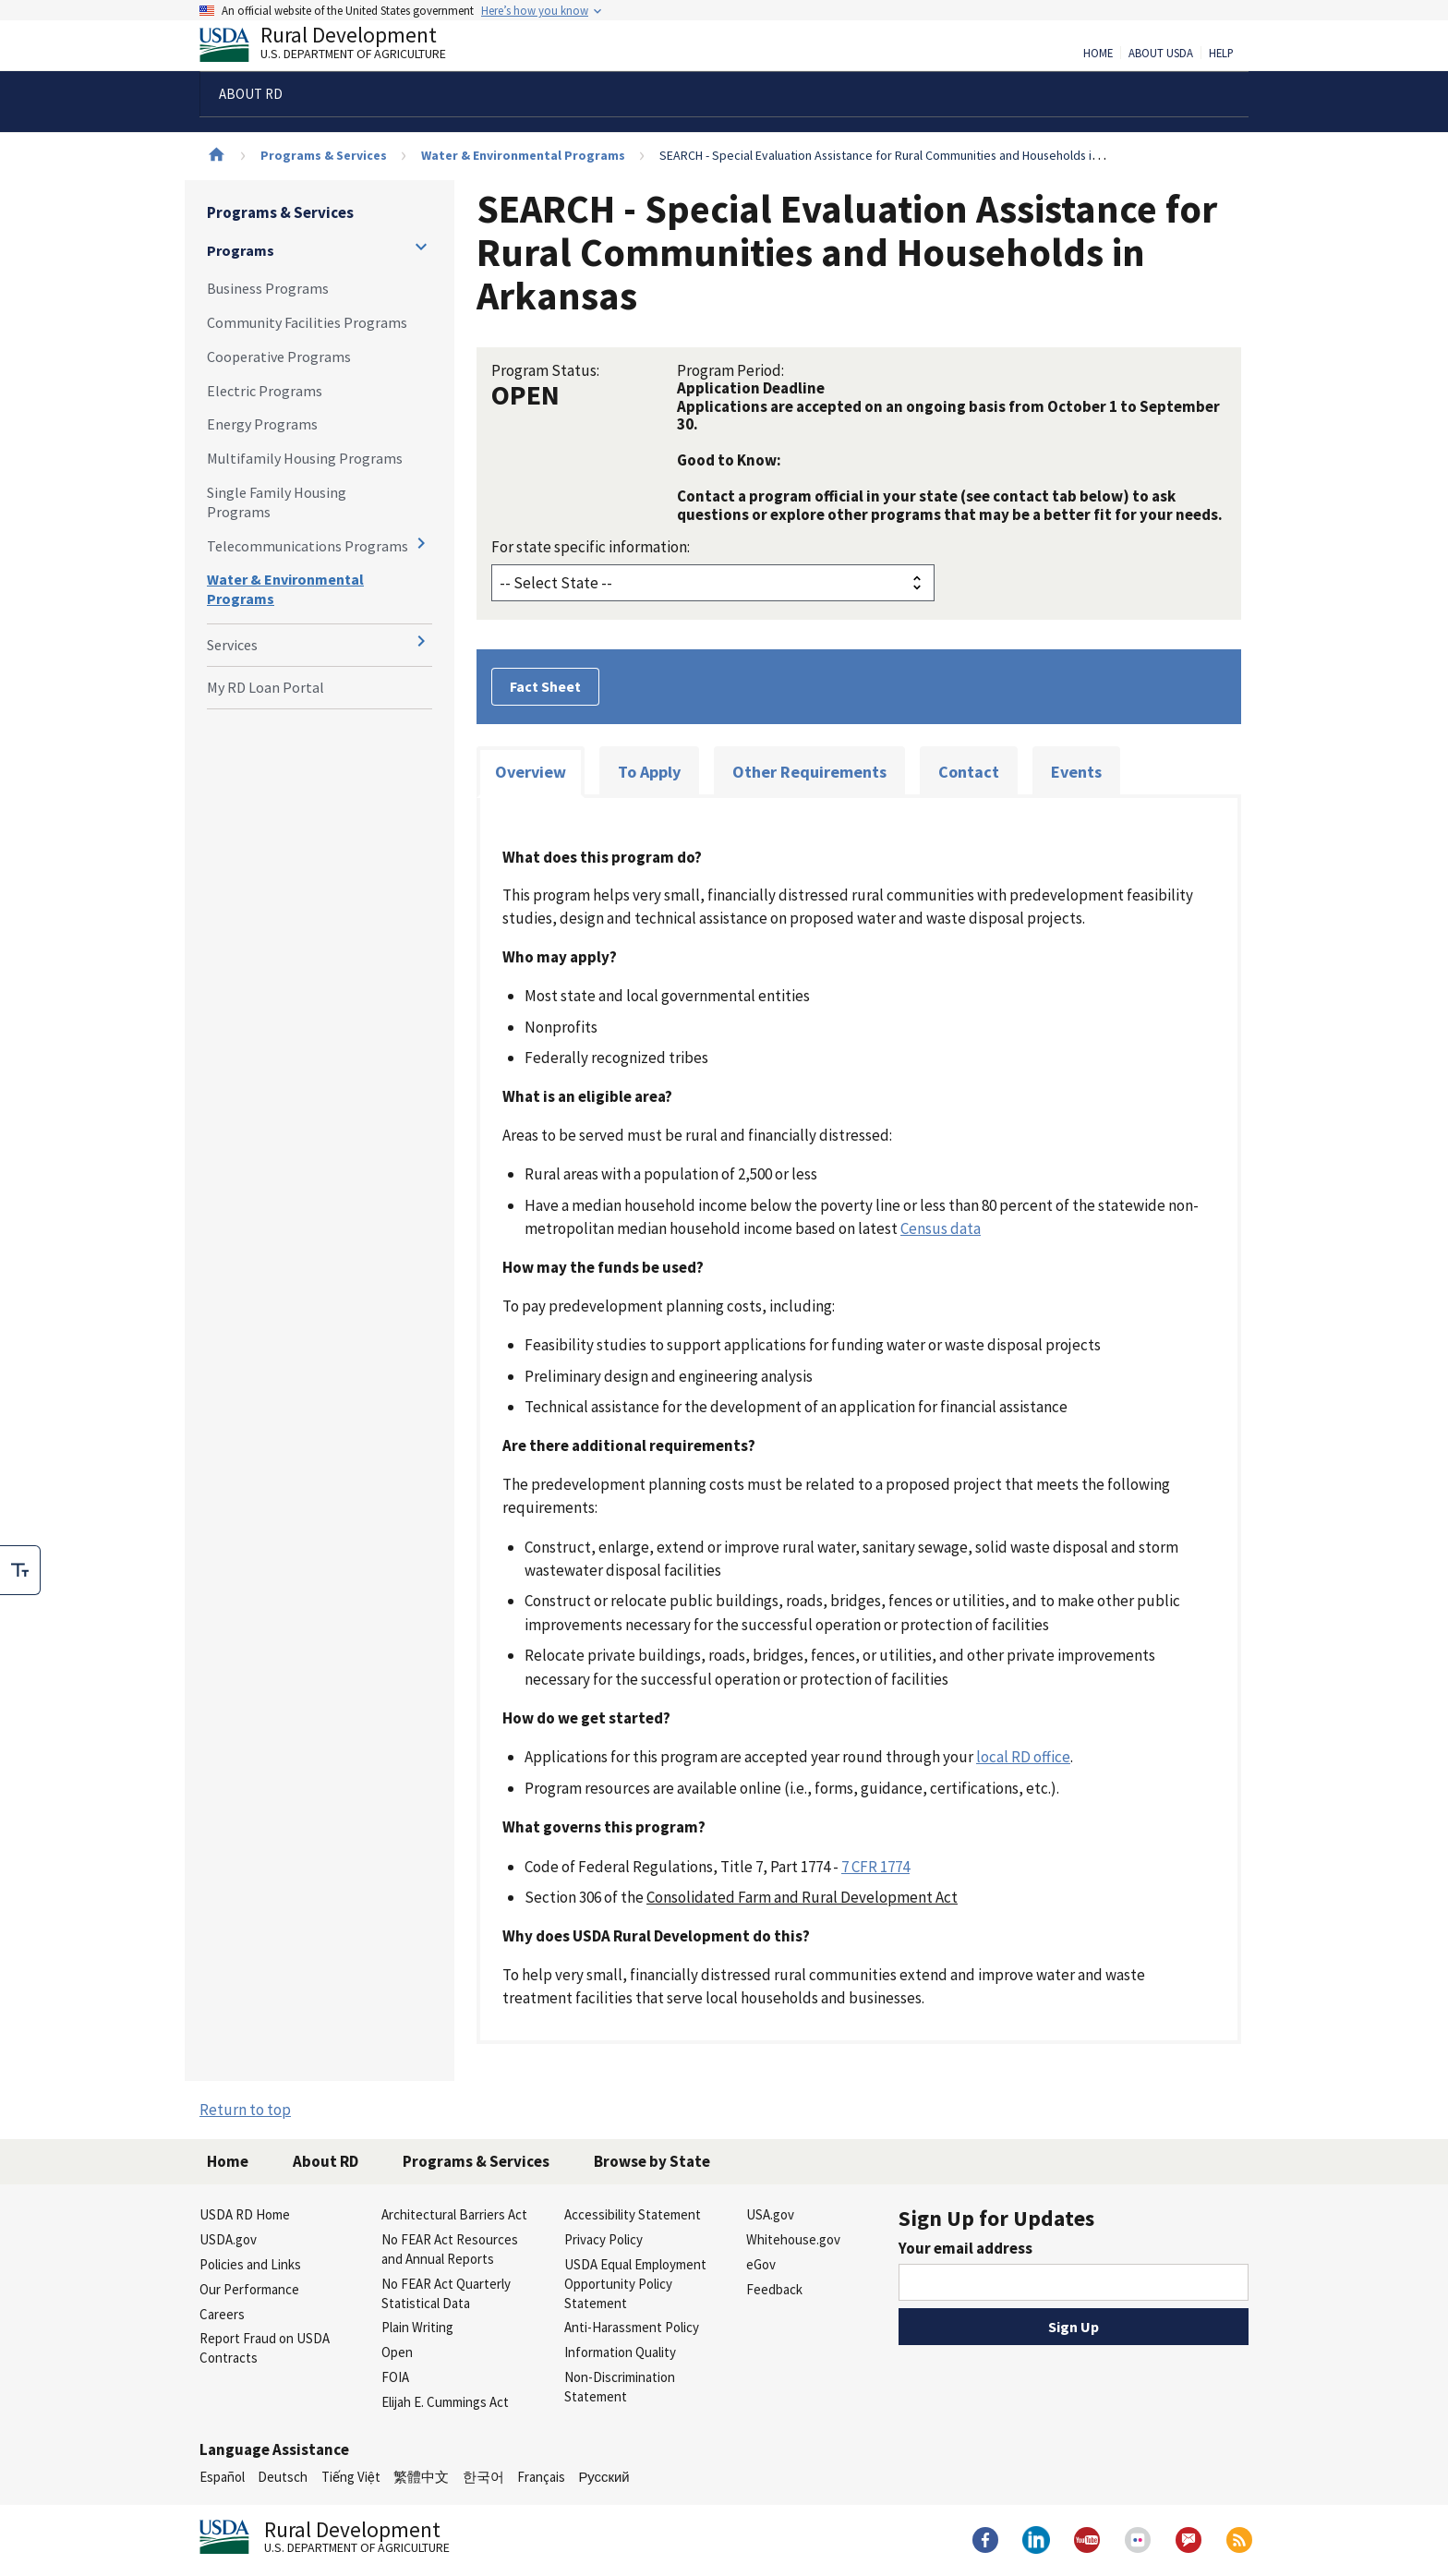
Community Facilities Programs (307, 322)
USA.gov (770, 2214)
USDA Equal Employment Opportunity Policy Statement (635, 2284)
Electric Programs (264, 390)
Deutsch (283, 2476)
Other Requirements (809, 771)
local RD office (1023, 1757)
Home (1098, 53)
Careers (222, 2314)
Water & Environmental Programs (523, 155)
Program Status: (545, 370)
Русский (603, 2476)
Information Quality (620, 2352)
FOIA (395, 2377)
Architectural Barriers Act (454, 2214)
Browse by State (652, 2161)
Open (397, 2352)
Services (232, 644)
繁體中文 (421, 2476)
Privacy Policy (603, 2239)
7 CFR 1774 (875, 1866)
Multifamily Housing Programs (305, 458)
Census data (940, 1228)
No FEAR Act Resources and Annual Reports (449, 2249)
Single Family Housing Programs (276, 502)
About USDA (1160, 53)
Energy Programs (262, 424)
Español (222, 2476)
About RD (325, 2161)
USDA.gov (228, 2239)
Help (1221, 53)
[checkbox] (20, 1570)
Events (1076, 771)
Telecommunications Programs (307, 546)
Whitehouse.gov (793, 2239)
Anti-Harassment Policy (631, 2327)
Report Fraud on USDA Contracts (264, 2347)
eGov (761, 2264)
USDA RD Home (244, 2214)
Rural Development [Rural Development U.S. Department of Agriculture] (338, 47)
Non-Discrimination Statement (619, 2386)
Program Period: (730, 370)
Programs (240, 250)
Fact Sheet (545, 686)
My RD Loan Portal (265, 687)
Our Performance (249, 2289)
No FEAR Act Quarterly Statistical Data (446, 2293)
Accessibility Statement (632, 2214)
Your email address (965, 2248)
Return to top (245, 2109)
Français (541, 2476)
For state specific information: (590, 547)
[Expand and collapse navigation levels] (421, 247)
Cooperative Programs (279, 356)
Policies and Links (250, 2264)
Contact (968, 771)
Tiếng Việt (350, 2476)
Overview (530, 771)
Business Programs (268, 288)
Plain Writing (417, 2327)
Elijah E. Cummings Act (445, 2402)
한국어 (483, 2476)
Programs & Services (323, 155)
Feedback (774, 2289)
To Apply (649, 771)
